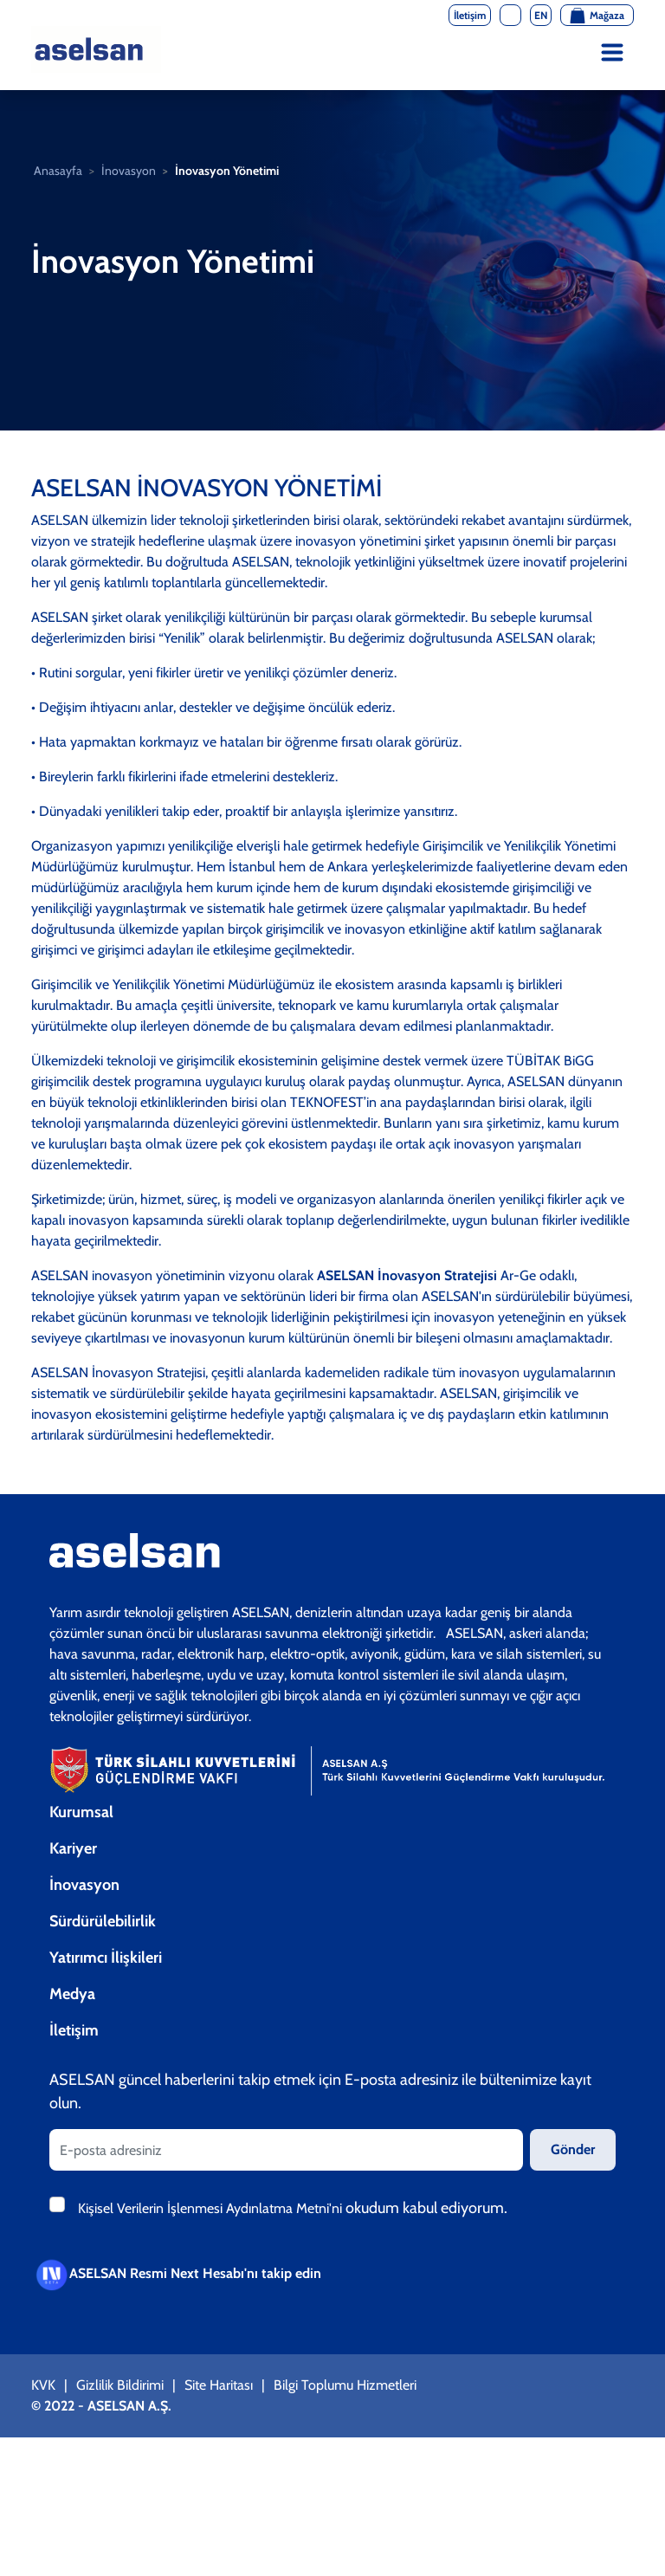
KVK (43, 2385)
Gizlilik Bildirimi (120, 2385)
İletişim (74, 2030)
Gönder (573, 2149)
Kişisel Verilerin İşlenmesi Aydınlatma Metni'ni (211, 2208)
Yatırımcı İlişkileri (105, 1957)
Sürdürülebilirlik (102, 1921)
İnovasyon (128, 170)
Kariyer (73, 1848)
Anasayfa (58, 170)
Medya (72, 1993)
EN (540, 15)
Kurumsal (81, 1812)
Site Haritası (218, 2385)
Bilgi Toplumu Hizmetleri (345, 2385)
